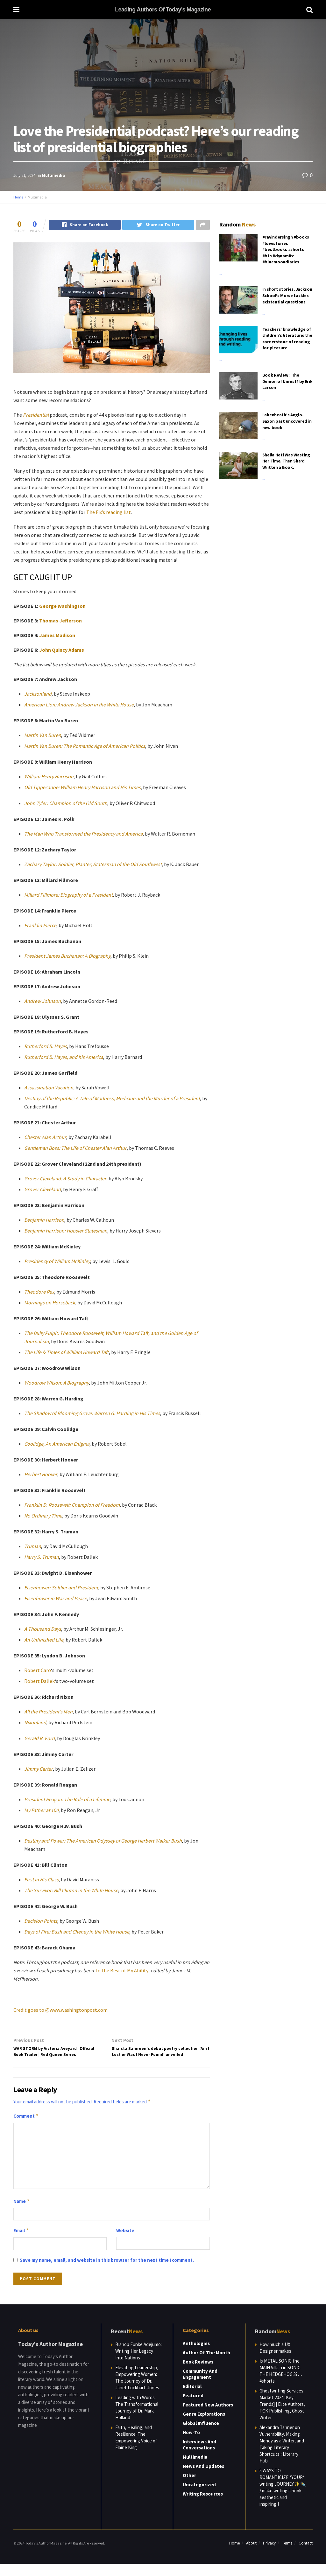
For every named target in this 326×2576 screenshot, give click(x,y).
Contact (306, 2555)
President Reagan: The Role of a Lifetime (67, 1800)
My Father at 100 (41, 1811)
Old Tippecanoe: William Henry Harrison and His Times (82, 788)
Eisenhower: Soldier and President (61, 1588)
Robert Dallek (39, 1681)
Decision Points (40, 1921)
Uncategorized (199, 2496)
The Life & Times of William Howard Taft (66, 1353)
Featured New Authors (208, 2416)
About (251, 2555)
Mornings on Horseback (49, 1303)
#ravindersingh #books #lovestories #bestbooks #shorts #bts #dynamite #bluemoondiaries (285, 249)
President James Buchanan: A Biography (67, 956)
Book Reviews (198, 2374)
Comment (26, 2128)
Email (21, 2242)
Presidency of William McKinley (57, 1262)
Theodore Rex (39, 1292)
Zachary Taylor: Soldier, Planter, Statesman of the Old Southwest (93, 865)
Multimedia (53, 175)
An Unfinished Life (43, 1640)
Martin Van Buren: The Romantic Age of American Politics (84, 746)
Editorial (192, 2398)
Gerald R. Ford (39, 1739)
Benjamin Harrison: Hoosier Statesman (65, 1231)
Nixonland (35, 1723)
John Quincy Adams (61, 650)
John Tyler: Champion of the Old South (65, 804)
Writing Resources (203, 2506)
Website (125, 2242)
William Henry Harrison (49, 777)
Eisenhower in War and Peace (55, 1599)
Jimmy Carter (38, 1769)
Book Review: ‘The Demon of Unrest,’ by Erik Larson (287, 381)
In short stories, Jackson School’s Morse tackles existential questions (287, 295)
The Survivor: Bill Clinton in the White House (71, 1891)
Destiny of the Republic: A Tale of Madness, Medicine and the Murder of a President (112, 1099)
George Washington (62, 606)
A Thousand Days (42, 1629)
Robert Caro (37, 1671)
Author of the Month (206, 2364)
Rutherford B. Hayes (45, 1047)
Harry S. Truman (41, 1557)
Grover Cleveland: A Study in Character (65, 1179)
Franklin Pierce (40, 926)
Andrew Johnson (42, 1001)
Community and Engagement (200, 2386)
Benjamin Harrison (44, 1220)
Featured (193, 2407)
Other (189, 2487)
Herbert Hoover (40, 1475)
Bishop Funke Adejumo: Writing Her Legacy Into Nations (138, 2363)
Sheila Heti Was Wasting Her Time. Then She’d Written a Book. (286, 461)
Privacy (269, 2555)
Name (21, 2213)
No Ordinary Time (43, 1516)
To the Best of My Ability (121, 1971)
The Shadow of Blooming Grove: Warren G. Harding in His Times (92, 1414)
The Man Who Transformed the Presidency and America (83, 834)
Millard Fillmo (38, 895)
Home (18, 197)
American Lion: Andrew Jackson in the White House (79, 705)
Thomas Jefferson (60, 621)
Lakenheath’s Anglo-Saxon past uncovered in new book (287, 421)
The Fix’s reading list (108, 513)
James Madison (57, 636)
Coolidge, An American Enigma (56, 1444)
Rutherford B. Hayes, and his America (63, 1057)
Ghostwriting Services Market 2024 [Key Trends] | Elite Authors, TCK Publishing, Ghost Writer (282, 2416)
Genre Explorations (204, 2426)
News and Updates (203, 2478)
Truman (32, 1547)
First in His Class (41, 1880)
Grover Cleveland (42, 1190)
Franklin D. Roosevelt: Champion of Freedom (72, 1505)
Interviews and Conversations (199, 2456)
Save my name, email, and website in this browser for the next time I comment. (107, 2272)
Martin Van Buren (42, 736)
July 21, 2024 (24, 175)
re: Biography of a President (83, 895)
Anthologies (196, 2355)
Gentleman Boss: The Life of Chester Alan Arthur (75, 1148)
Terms (287, 2555)
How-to (191, 2444)
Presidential (36, 415)
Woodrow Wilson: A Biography (56, 1383)
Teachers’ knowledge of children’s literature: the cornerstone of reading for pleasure (287, 338)
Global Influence (201, 2435)
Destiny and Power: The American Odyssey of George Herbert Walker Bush (103, 1841)
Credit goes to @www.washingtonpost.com (60, 2010)
